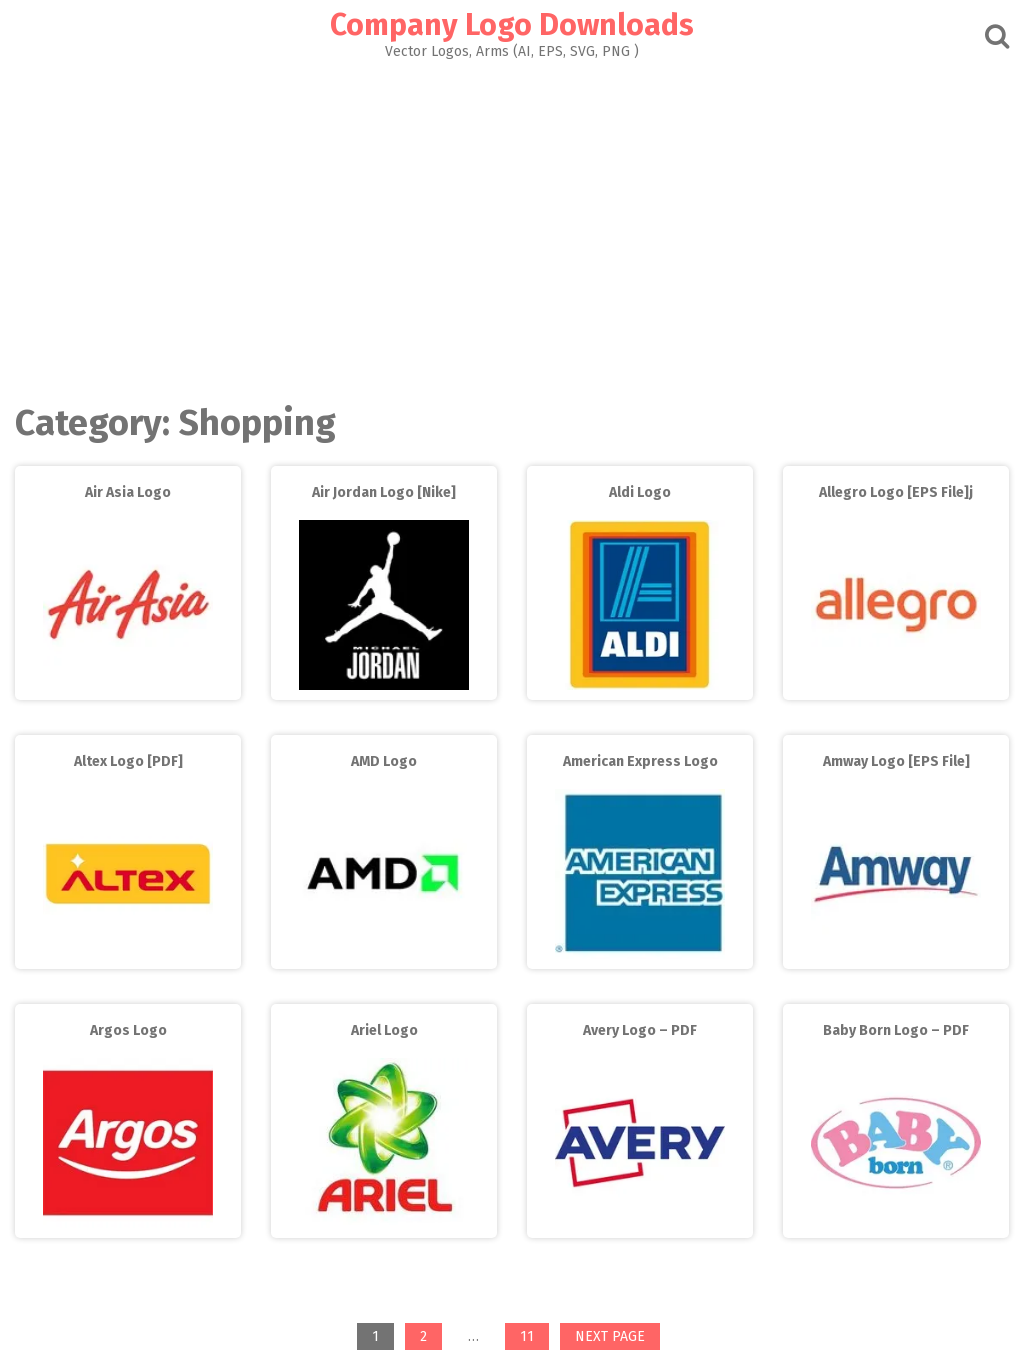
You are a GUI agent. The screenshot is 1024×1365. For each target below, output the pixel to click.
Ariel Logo (384, 1030)
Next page (610, 1336)
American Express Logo (640, 761)
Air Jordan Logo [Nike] (384, 492)
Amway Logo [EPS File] (896, 761)
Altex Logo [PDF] (128, 761)
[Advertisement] (512, 226)
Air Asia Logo (128, 492)
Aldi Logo (640, 492)
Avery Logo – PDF (640, 1030)
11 (534, 1338)
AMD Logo (384, 761)
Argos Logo (128, 1030)
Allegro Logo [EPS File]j (896, 492)
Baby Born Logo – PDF (896, 1030)
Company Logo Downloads (512, 25)
